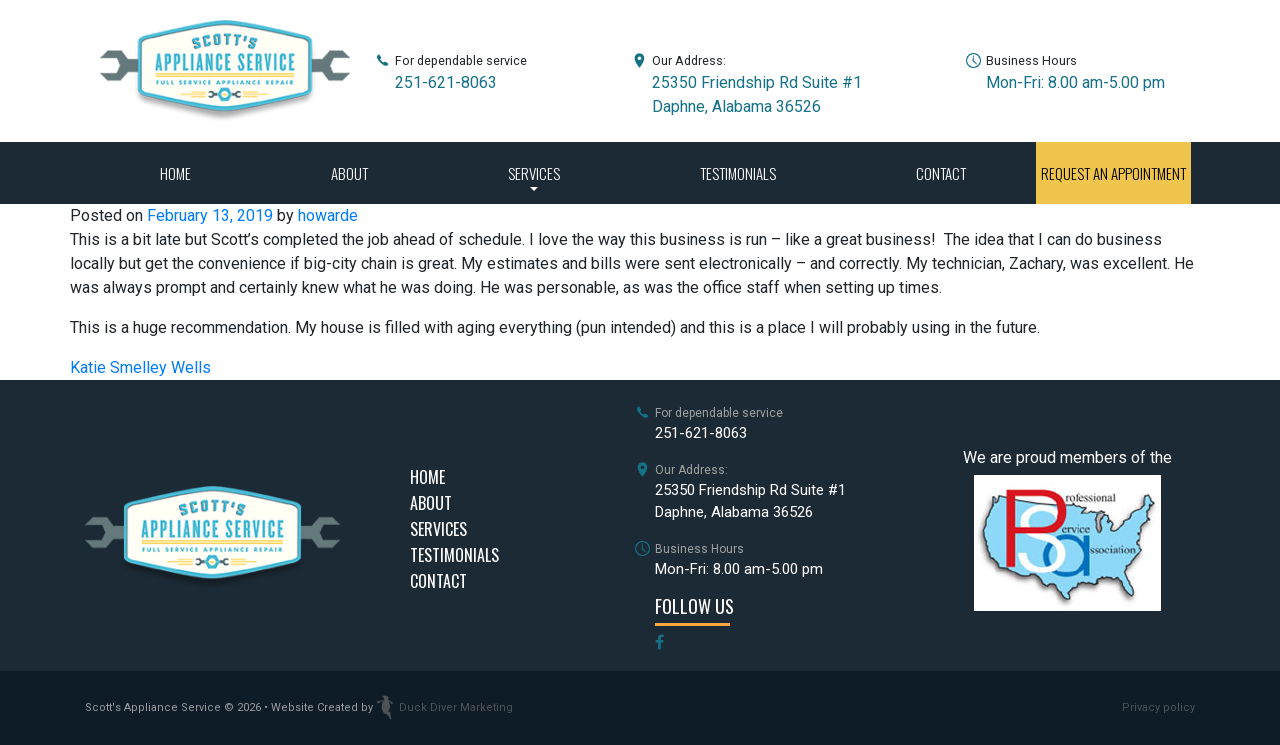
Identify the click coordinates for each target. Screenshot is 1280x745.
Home (175, 173)
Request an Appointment (1113, 173)
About (349, 173)
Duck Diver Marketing (444, 707)
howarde (328, 215)
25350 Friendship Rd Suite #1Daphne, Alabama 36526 (750, 501)
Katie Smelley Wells (140, 367)
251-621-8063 (446, 82)
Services (534, 173)
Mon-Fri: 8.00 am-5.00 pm (1075, 82)
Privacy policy (1158, 707)
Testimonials (738, 173)
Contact (941, 173)
